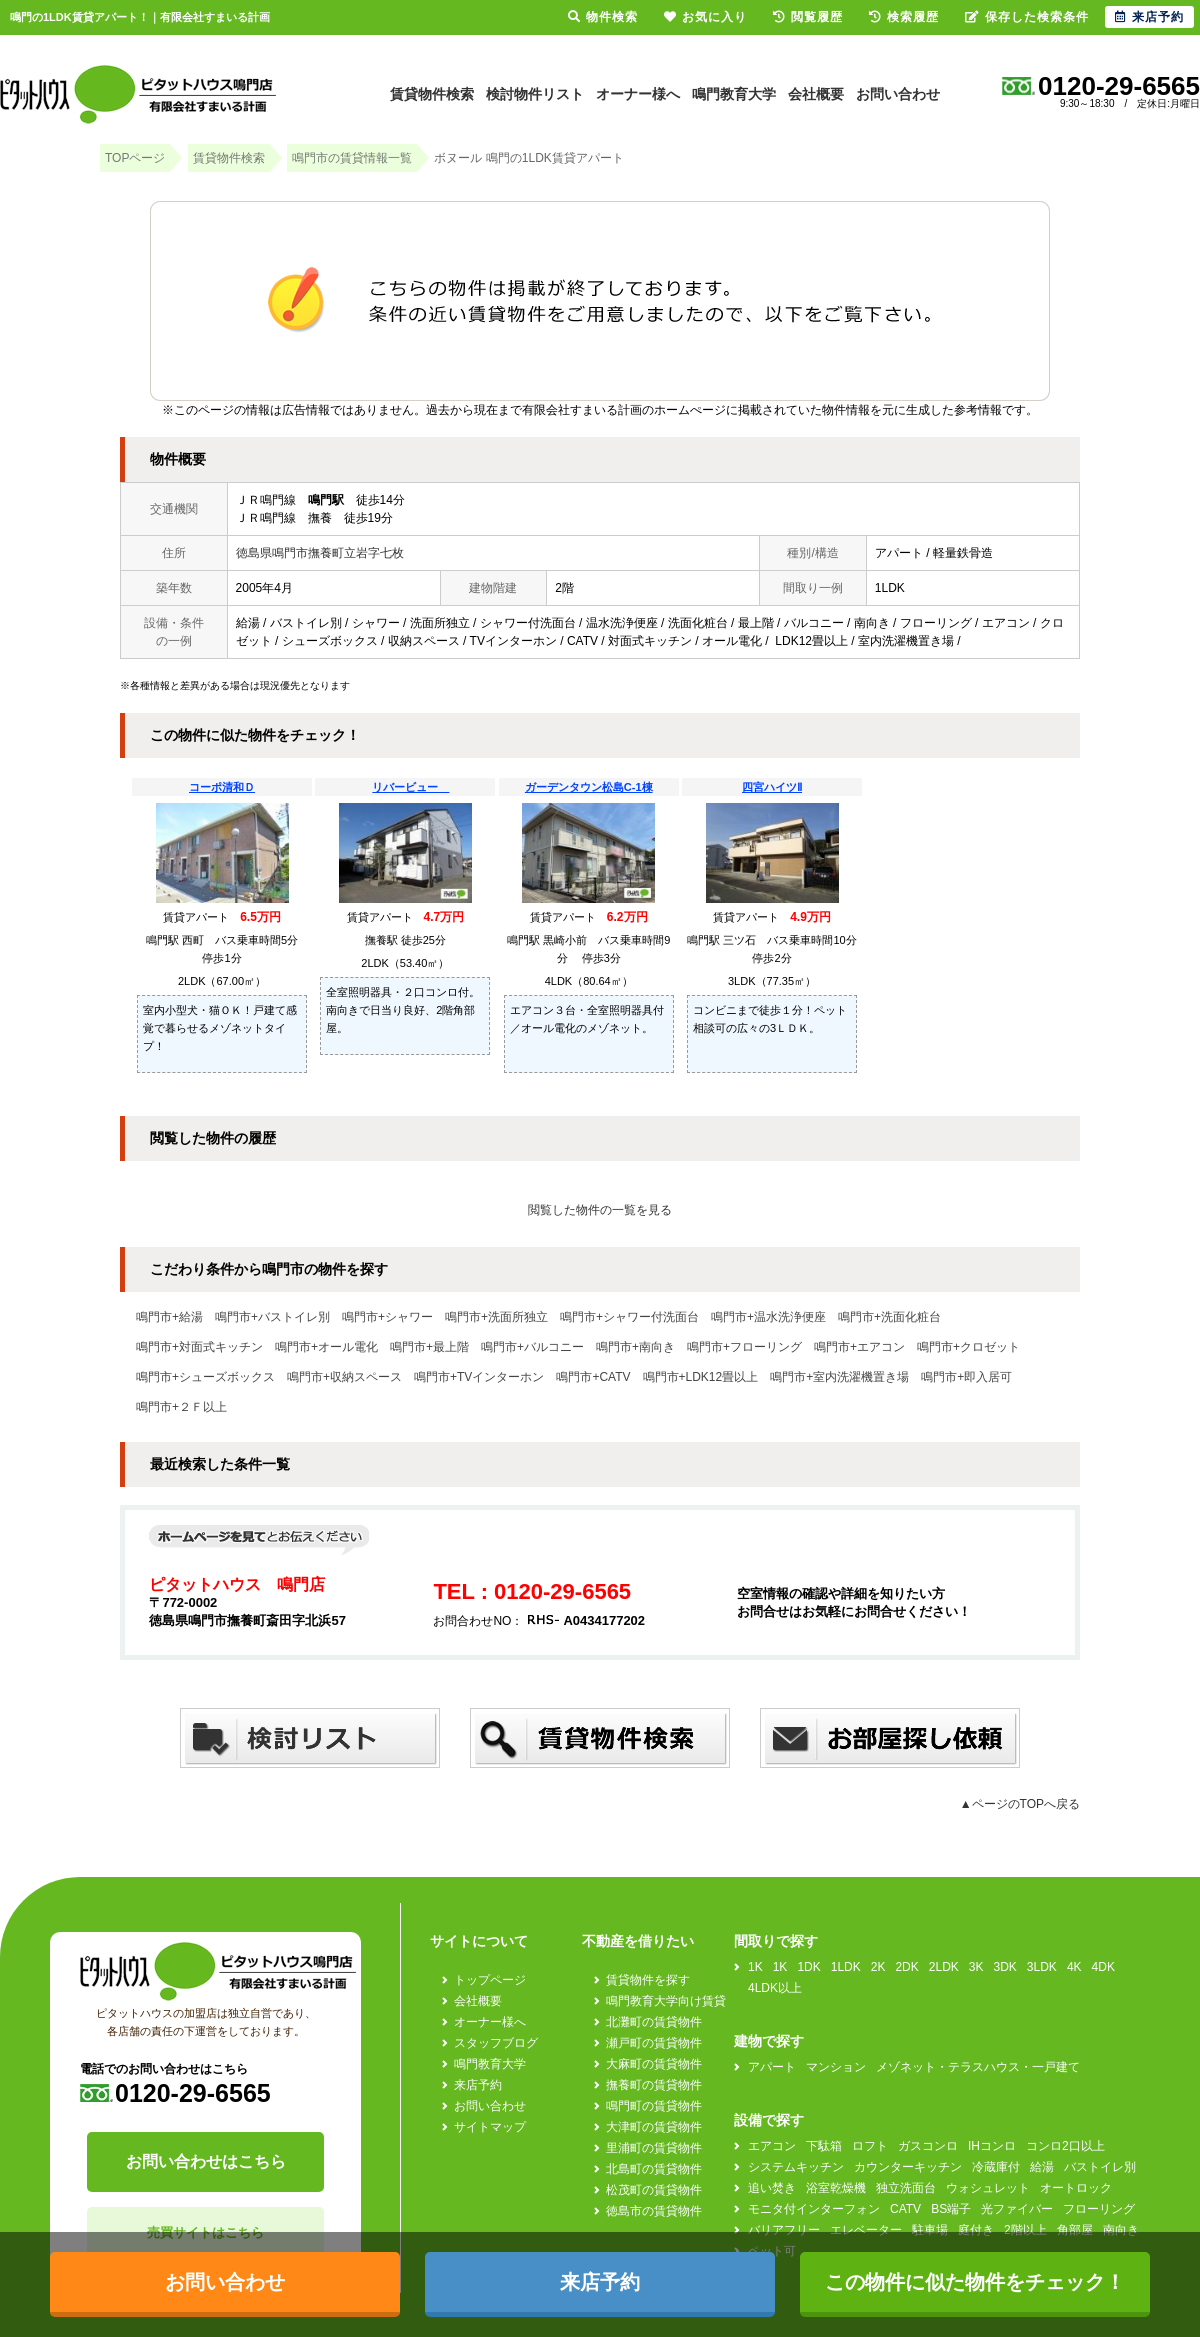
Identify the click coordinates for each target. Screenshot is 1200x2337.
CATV (905, 2209)
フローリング (1099, 2209)
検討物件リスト (535, 94)
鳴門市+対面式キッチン (199, 1347)
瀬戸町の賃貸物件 (654, 2043)
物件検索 (603, 17)
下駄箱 (824, 2146)
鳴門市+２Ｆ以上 (181, 1407)
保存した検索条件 (1027, 17)
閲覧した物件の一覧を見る (600, 1210)
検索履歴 (904, 17)
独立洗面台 (906, 2188)
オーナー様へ (638, 94)
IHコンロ (992, 2146)
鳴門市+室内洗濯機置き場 (839, 1377)
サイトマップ (490, 2127)
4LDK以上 (775, 1988)
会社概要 (816, 94)
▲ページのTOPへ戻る (1020, 1804)
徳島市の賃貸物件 (654, 2211)
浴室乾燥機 (836, 2188)
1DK (808, 1967)
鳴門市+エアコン (859, 1347)
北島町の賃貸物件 (654, 2169)
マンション (836, 2067)
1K (755, 1967)
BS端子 (951, 2209)
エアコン (772, 2146)
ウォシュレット (988, 2188)
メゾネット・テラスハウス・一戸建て (978, 2067)
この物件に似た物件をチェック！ (975, 2282)
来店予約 (478, 2085)
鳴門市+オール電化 (326, 1347)
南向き (1121, 2230)
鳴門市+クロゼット (968, 1347)
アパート (772, 2067)
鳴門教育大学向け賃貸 (666, 2001)
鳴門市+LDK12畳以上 (701, 1377)
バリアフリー (784, 2230)
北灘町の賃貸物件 (654, 2022)
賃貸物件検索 (432, 94)
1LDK (846, 1967)
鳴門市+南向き (635, 1347)
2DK (906, 1967)
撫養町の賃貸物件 (654, 2085)
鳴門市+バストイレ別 (272, 1317)
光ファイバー (1017, 2209)
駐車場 (930, 2230)
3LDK (1042, 1967)
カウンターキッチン (908, 2167)
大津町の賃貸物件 (654, 2127)
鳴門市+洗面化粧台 (889, 1317)
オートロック (1076, 2188)
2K (878, 1967)
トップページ (490, 1980)
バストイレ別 (1100, 2167)
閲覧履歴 (808, 17)
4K (1074, 1967)
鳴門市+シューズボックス (205, 1377)
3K (976, 1967)
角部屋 (1075, 2230)
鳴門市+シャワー (387, 1317)
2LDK (944, 1967)
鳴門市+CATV (593, 1377)
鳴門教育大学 (734, 94)
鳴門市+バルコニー (532, 1347)
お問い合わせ (898, 94)
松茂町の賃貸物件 (654, 2190)
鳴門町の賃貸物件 (654, 2106)
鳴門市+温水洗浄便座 (768, 1317)
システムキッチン (796, 2167)
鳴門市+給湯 (169, 1317)
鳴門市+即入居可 (966, 1377)
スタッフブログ (496, 2043)
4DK (1103, 1967)
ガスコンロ (928, 2146)
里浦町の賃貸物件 (654, 2148)
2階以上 (1025, 2230)
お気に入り (705, 17)
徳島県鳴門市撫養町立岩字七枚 (320, 553)
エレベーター (866, 2230)
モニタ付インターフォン (814, 2209)
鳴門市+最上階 (429, 1347)
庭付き (976, 2230)
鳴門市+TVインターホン (479, 1377)
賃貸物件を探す (648, 1980)
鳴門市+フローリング (744, 1347)
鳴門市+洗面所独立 (496, 1317)
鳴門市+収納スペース (344, 1377)
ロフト (870, 2146)
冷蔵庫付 (996, 2167)
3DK (1005, 1967)
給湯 (1042, 2167)
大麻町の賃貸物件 (654, 2064)
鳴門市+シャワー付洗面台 (629, 1317)
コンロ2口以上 (1065, 2146)
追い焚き (772, 2188)
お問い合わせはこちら (206, 2161)
